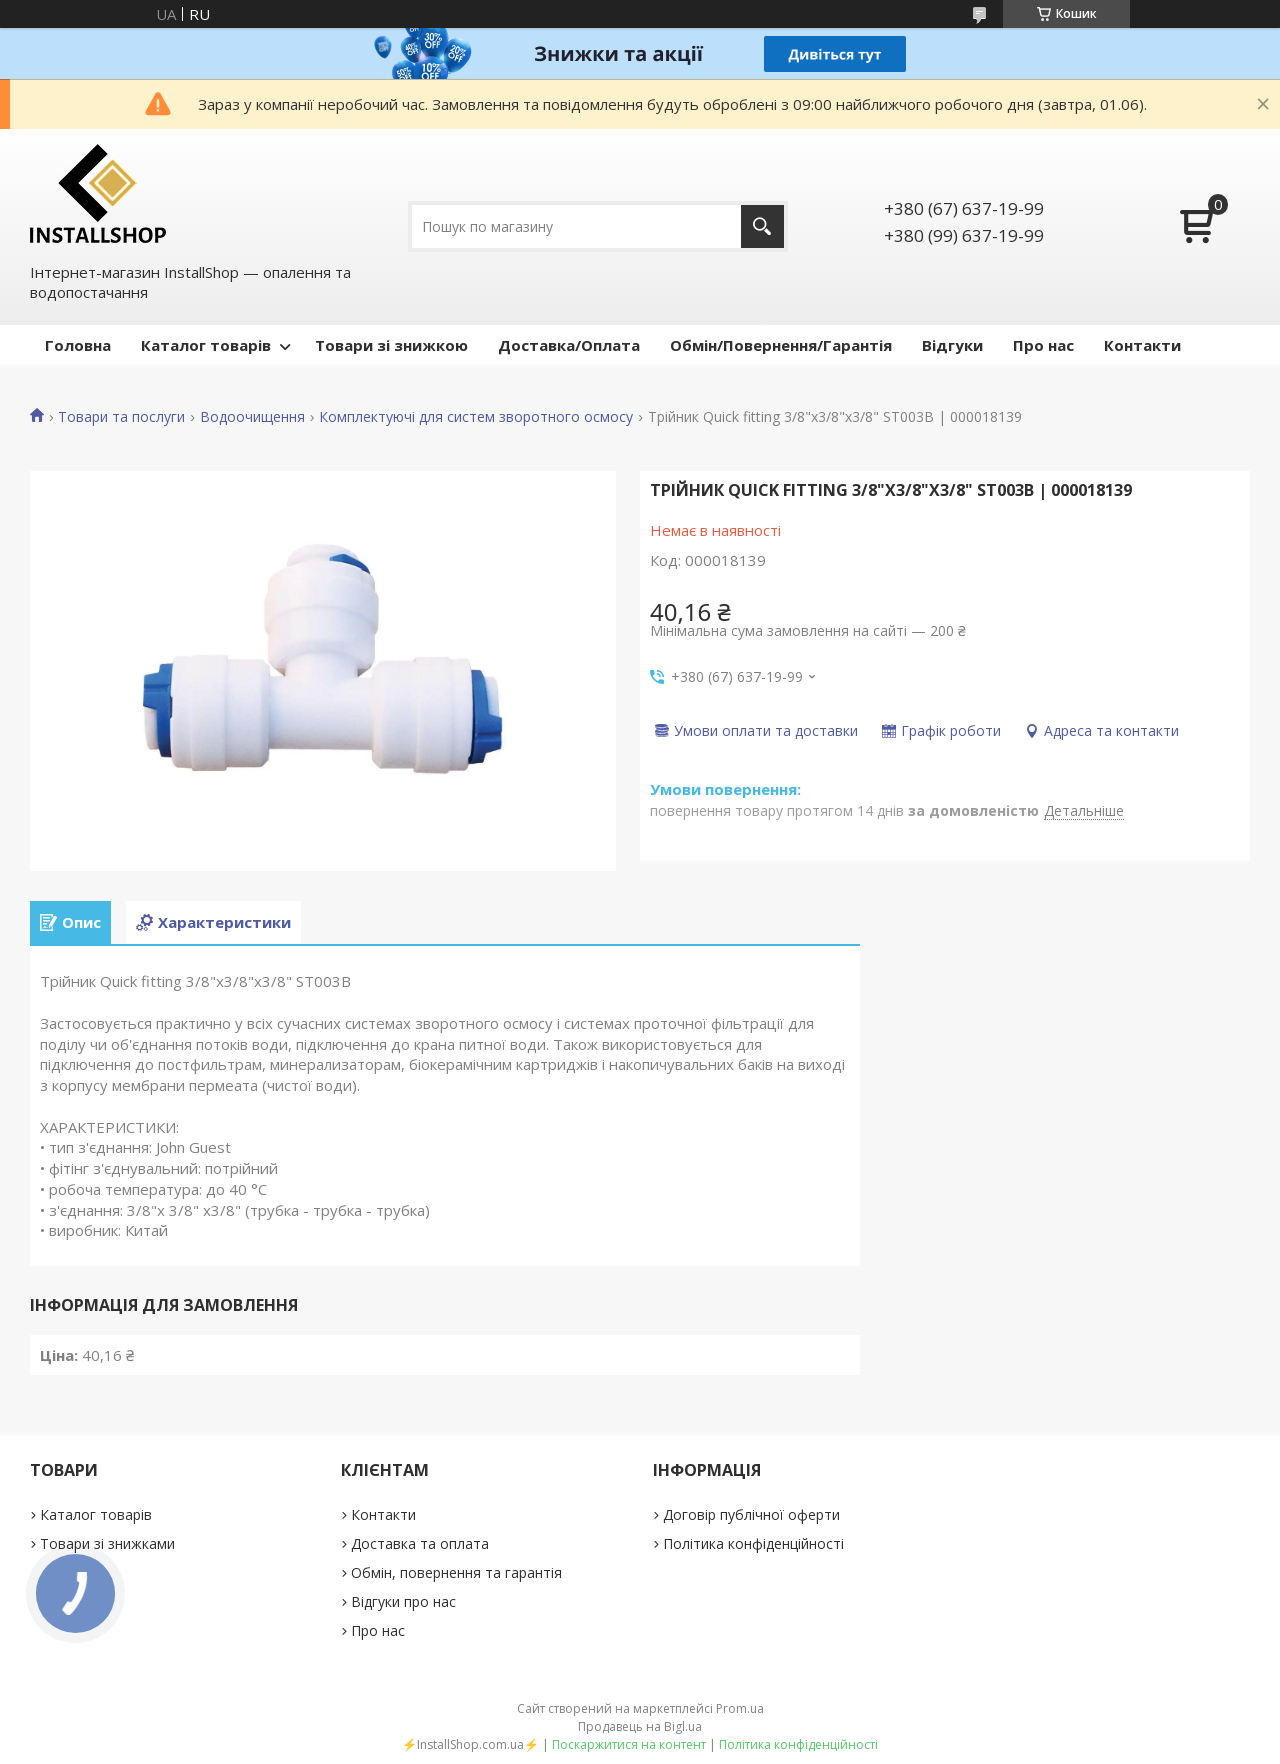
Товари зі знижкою (391, 345)
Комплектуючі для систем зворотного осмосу (476, 417)
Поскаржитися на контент (629, 1744)
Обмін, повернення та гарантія (456, 1572)
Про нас (1043, 345)
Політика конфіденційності (753, 1543)
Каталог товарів (206, 345)
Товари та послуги (121, 417)
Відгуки (952, 345)
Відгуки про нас (403, 1601)
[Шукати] (762, 226)
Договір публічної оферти (751, 1514)
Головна (78, 345)
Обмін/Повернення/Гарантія (781, 345)
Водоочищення (252, 417)
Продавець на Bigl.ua (640, 1726)
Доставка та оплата (420, 1543)
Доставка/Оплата (569, 345)
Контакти (1142, 345)
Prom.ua (740, 1708)
